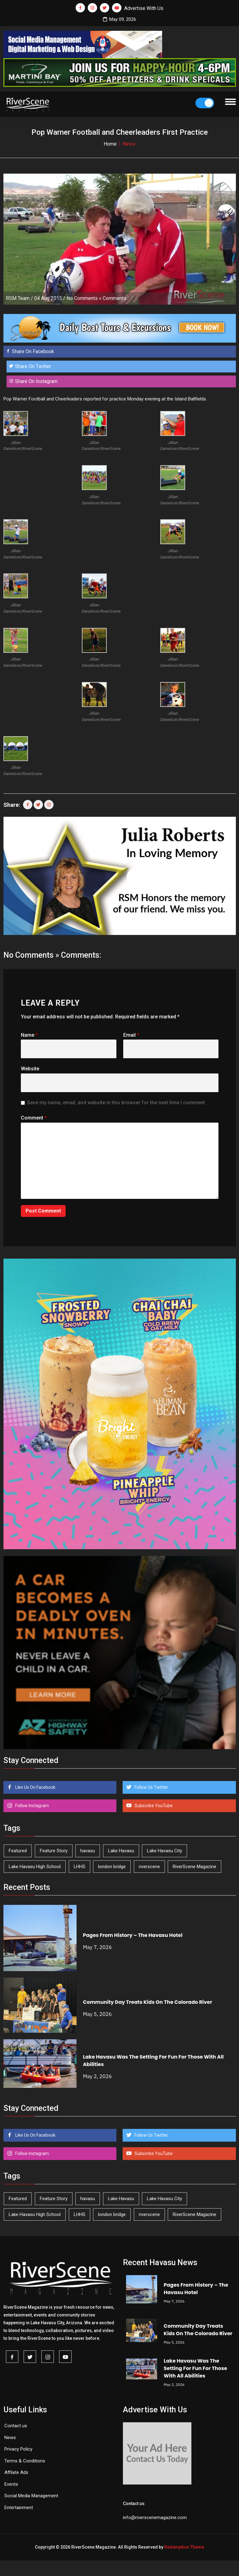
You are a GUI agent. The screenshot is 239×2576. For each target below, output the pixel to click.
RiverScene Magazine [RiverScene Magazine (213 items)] (194, 1866)
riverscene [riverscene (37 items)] (149, 1866)
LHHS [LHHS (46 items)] (79, 1866)
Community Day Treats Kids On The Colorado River (147, 2002)
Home (110, 144)
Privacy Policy (18, 2449)
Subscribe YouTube (153, 1805)
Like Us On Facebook (34, 1787)
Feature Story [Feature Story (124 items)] (54, 1851)
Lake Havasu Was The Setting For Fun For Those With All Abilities (195, 2368)
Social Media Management (31, 2496)
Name (29, 1035)
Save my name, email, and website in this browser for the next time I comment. (116, 1103)
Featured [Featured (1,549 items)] (18, 1851)
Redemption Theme (184, 2547)
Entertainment (18, 2507)
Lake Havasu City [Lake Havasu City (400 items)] (164, 1851)
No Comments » (84, 298)
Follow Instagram (31, 1805)
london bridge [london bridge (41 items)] (112, 1866)
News (10, 2437)
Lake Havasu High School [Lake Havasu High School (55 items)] (35, 1866)
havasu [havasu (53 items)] (87, 1851)
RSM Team (18, 298)
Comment (34, 1118)
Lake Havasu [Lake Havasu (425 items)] (121, 1851)
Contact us (15, 2426)
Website (30, 1069)
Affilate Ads (16, 2472)
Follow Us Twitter (151, 1787)
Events (11, 2484)
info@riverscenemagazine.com (155, 2517)
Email (131, 1035)
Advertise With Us (143, 8)
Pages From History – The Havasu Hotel (133, 1935)
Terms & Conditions (24, 2461)
